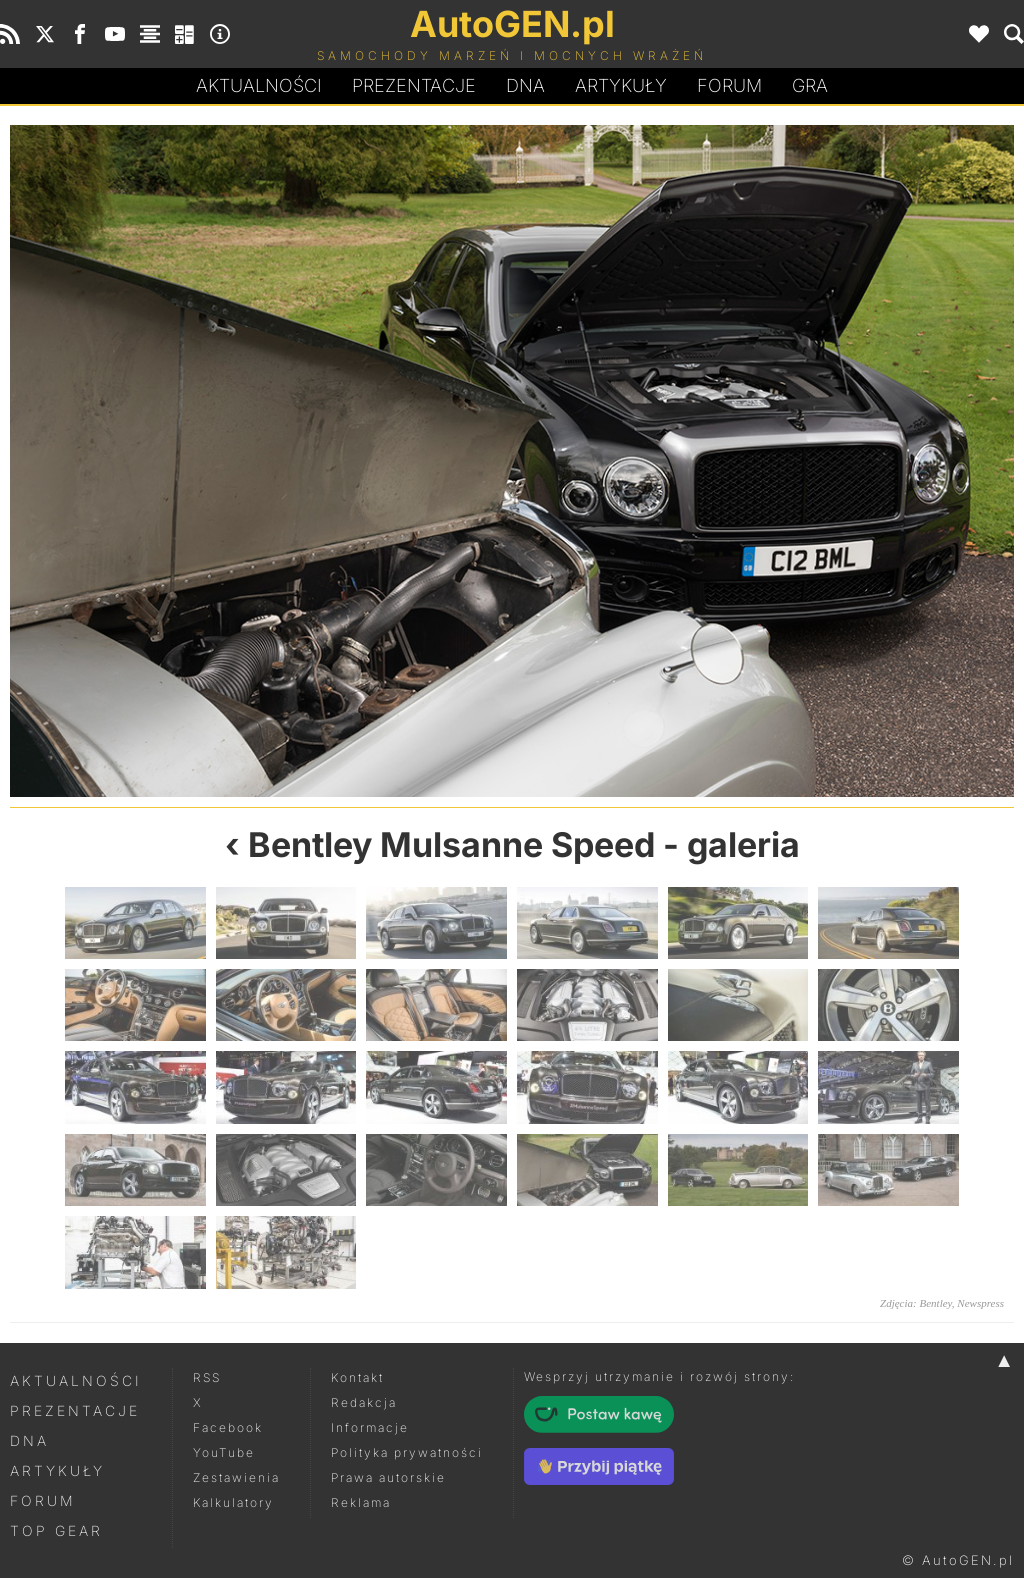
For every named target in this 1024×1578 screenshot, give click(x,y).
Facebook (228, 1427)
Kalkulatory (233, 1502)
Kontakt (357, 1377)
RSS (207, 1377)
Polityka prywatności (407, 1452)
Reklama (361, 1502)
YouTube (224, 1452)
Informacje (370, 1427)
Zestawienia (236, 1477)
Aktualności (259, 85)
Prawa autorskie (388, 1477)
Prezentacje (414, 85)
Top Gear (56, 1530)
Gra (810, 85)
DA (525, 86)
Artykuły (621, 85)
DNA (29, 1440)
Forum (729, 85)
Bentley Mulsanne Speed (451, 844)
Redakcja (364, 1402)
